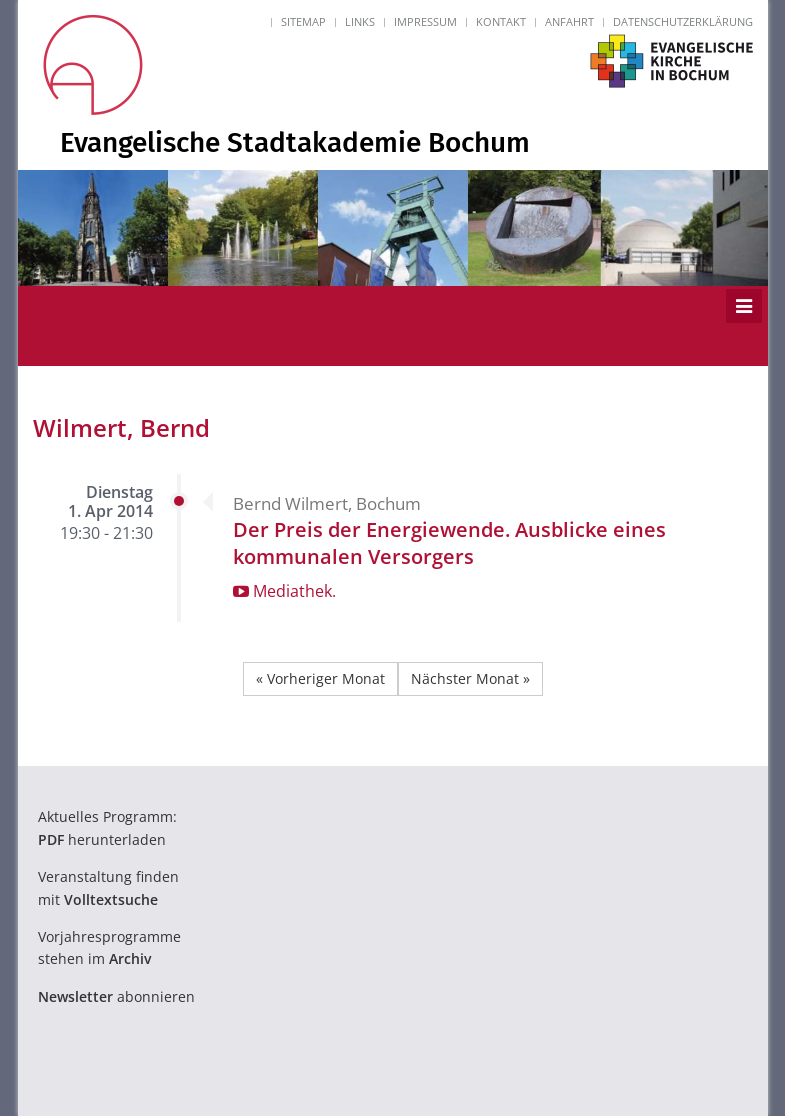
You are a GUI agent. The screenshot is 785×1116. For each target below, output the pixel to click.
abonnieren (116, 996)
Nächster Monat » (470, 678)
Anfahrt (569, 21)
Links (360, 21)
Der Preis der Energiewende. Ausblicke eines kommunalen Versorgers (449, 543)
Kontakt (501, 21)
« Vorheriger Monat (320, 678)
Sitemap (303, 21)
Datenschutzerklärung (683, 21)
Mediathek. (284, 591)
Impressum (425, 21)
